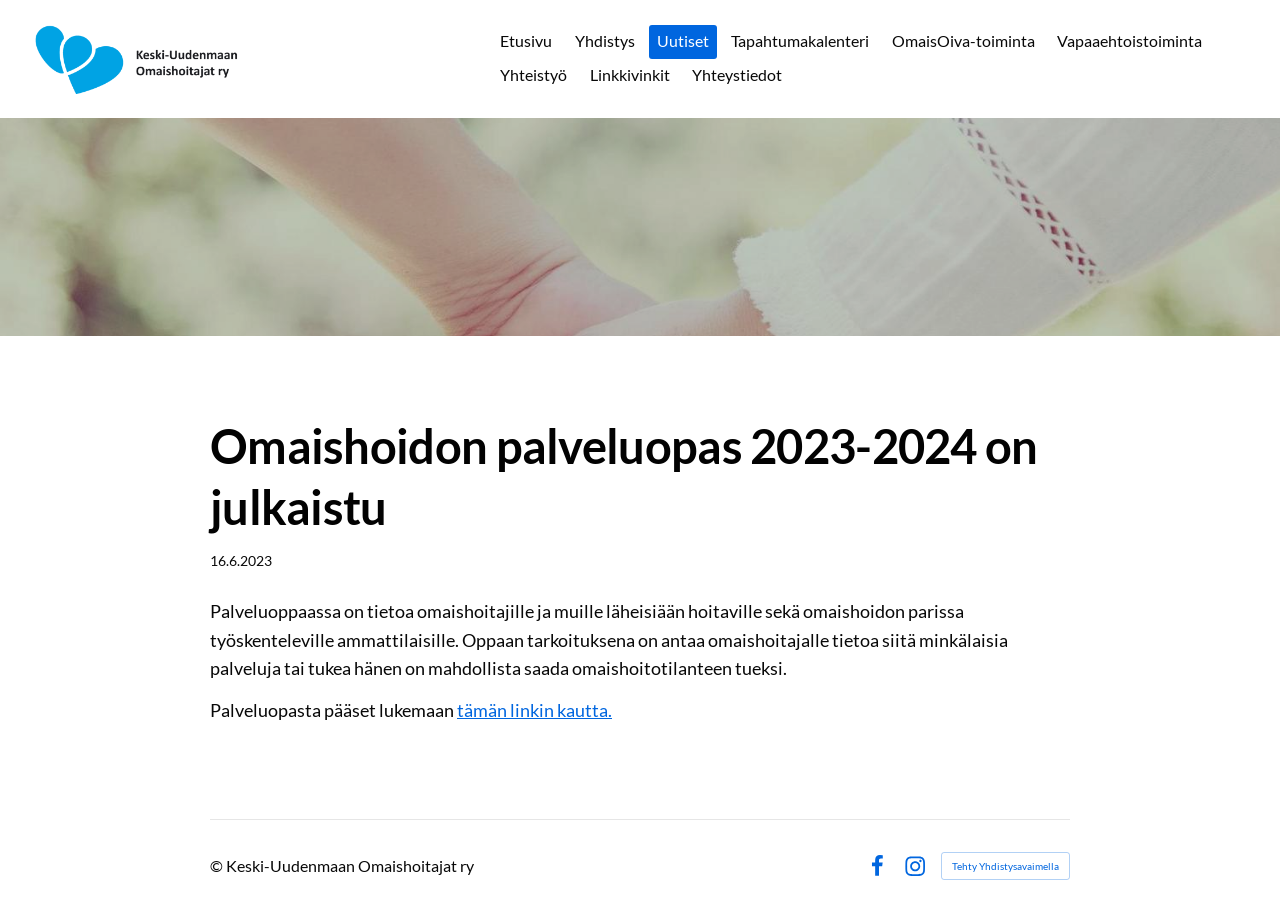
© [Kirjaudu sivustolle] (218, 865)
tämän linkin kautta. (534, 710)
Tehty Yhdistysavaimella (1005, 866)
